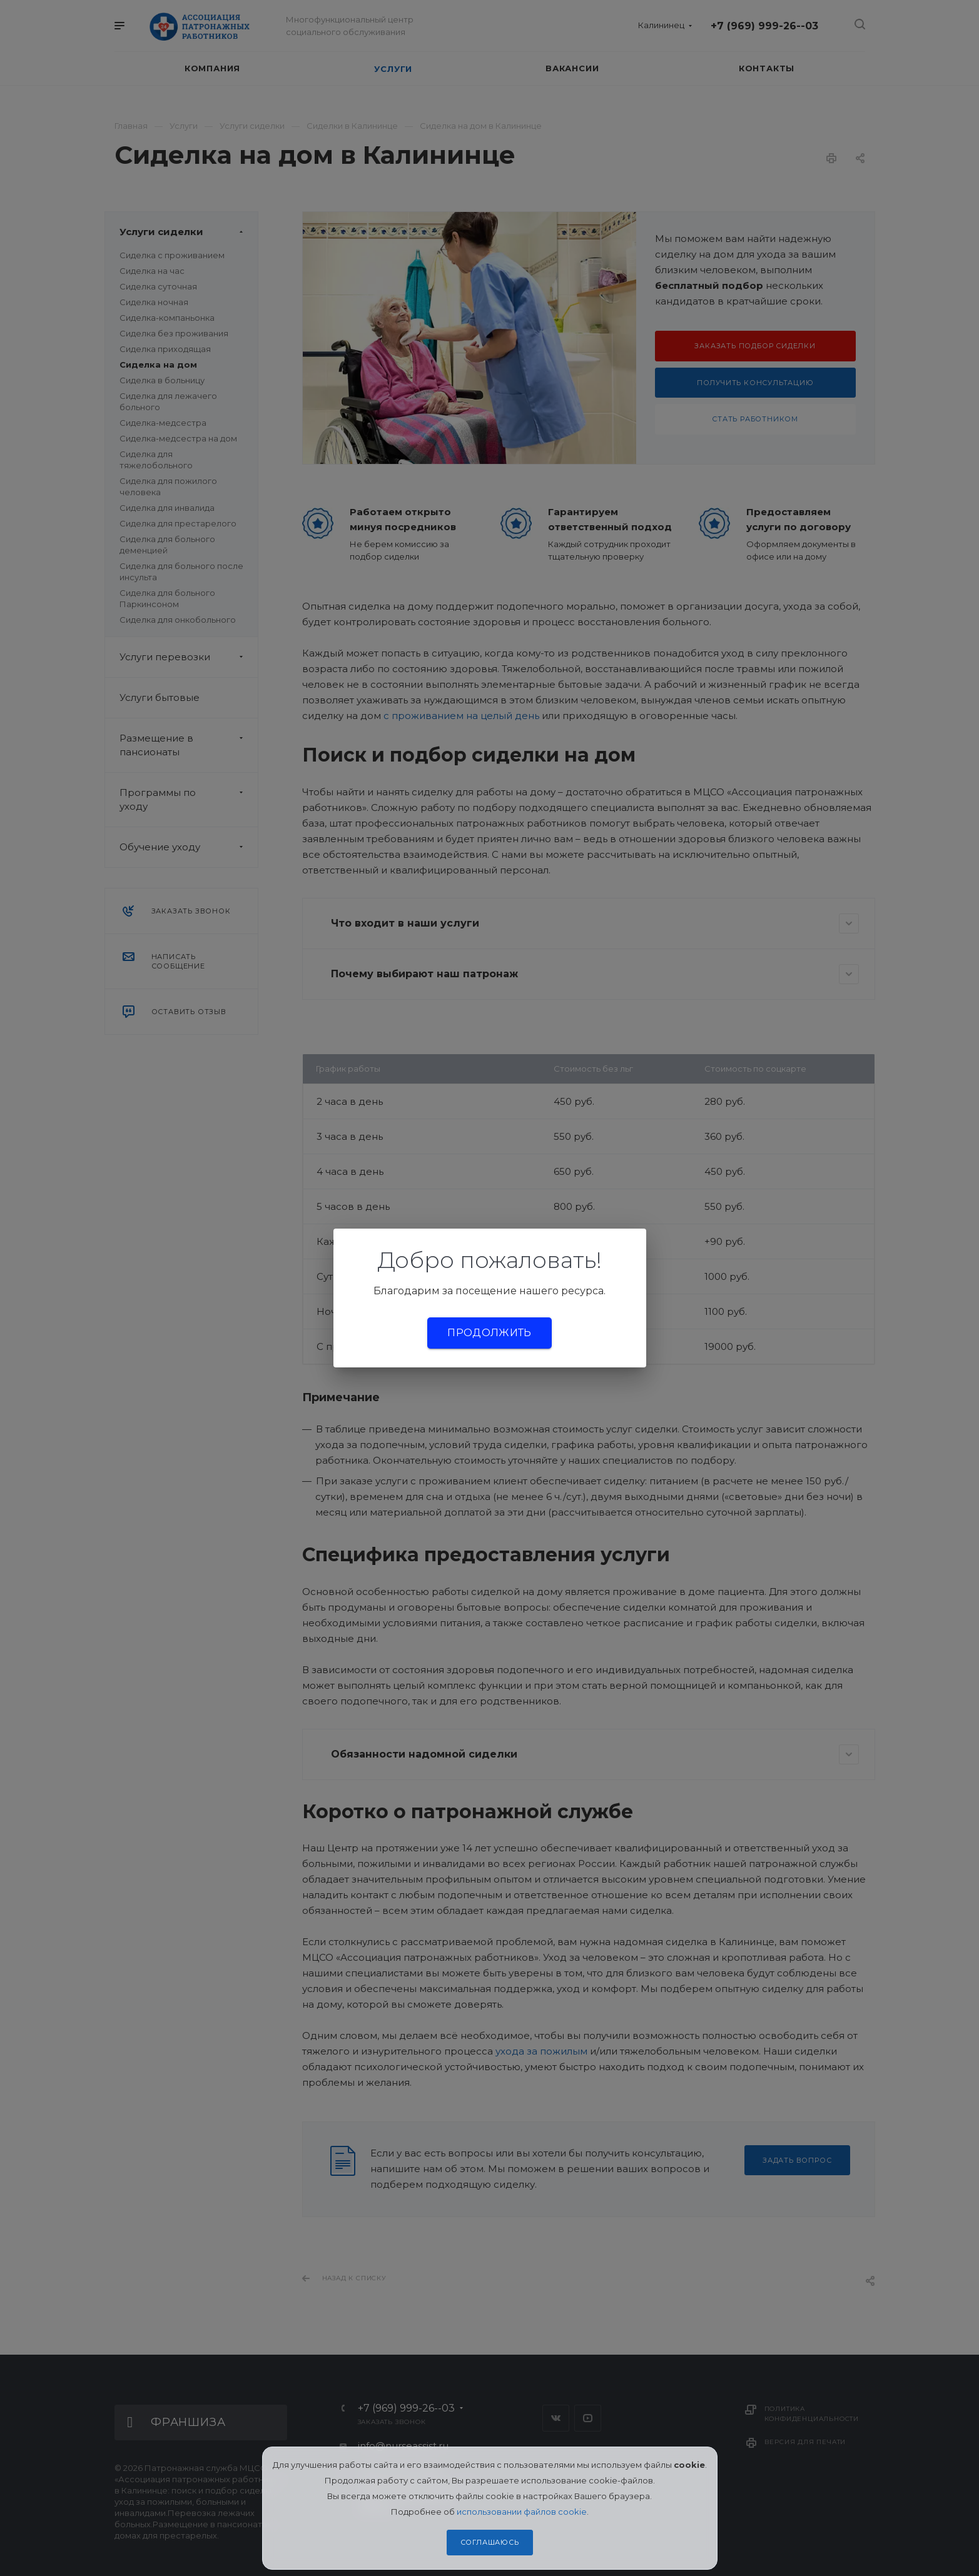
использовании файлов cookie (522, 2512)
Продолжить (489, 1333)
